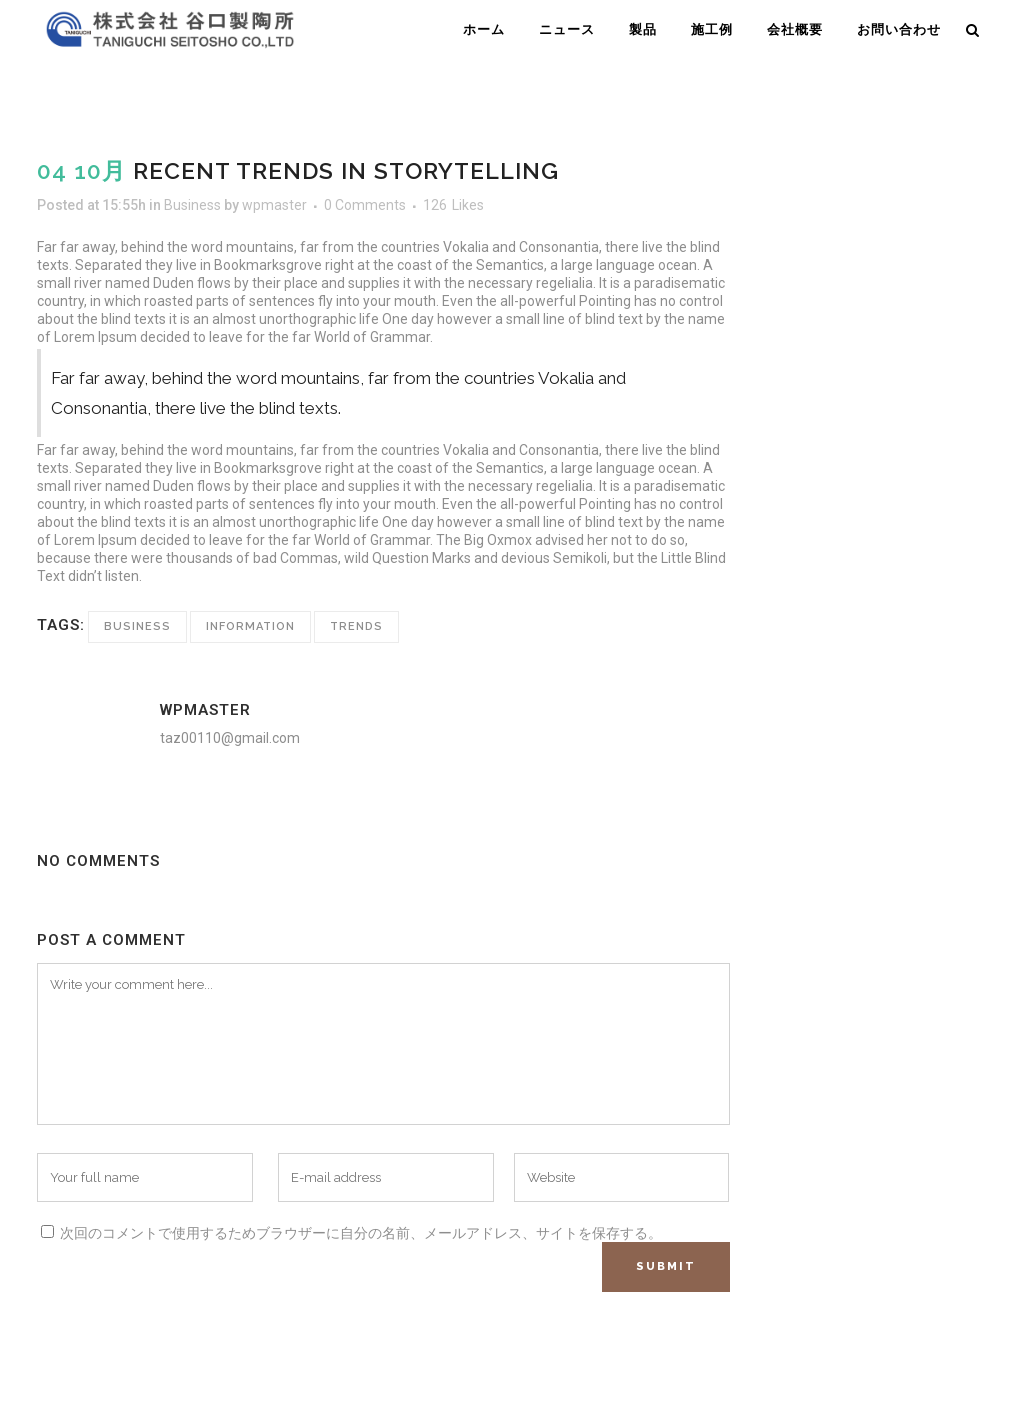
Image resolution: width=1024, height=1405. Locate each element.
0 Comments (365, 205)
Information (250, 626)
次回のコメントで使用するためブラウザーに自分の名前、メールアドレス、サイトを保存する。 (361, 1233)
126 (453, 205)
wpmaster (274, 205)
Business (192, 205)
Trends (356, 626)
